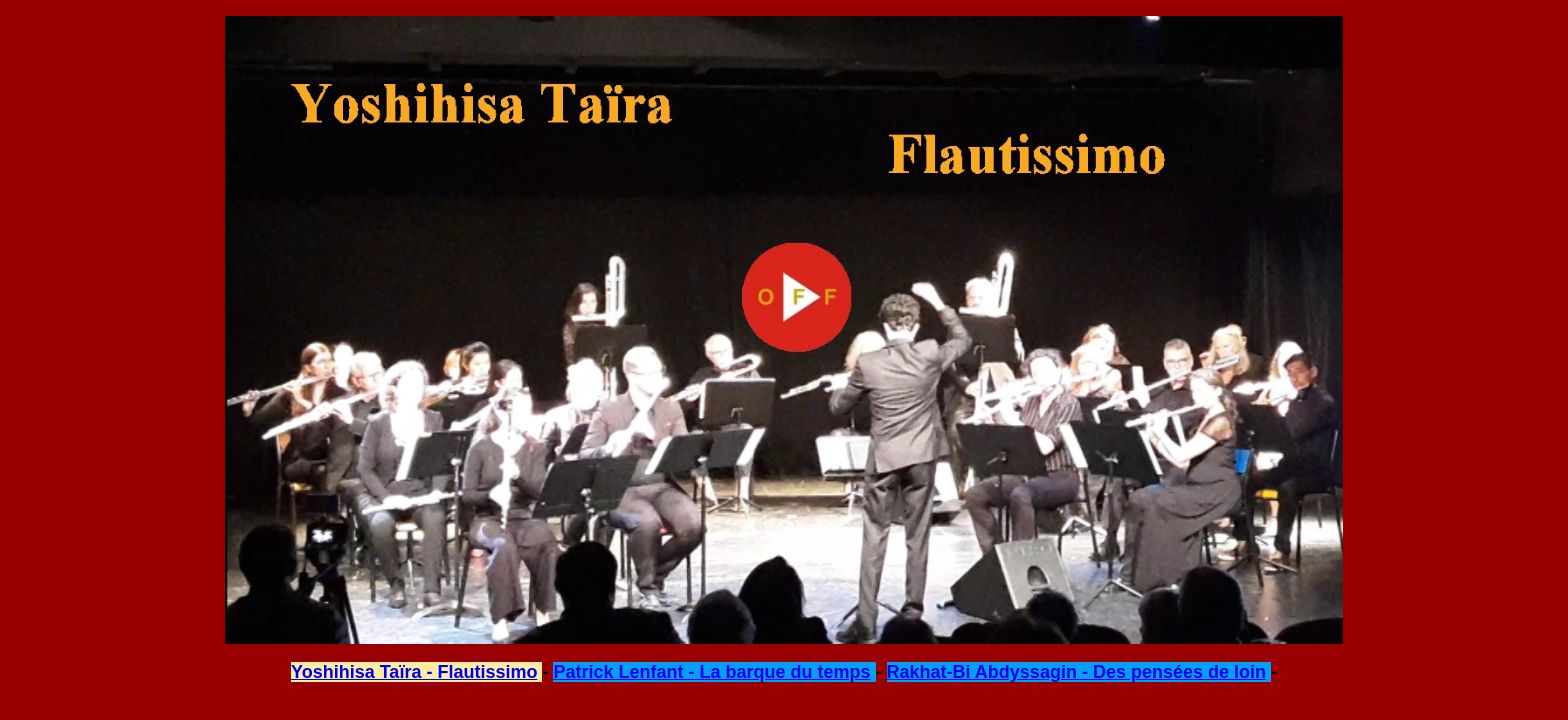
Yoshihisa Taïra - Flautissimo (414, 672)
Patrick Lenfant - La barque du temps (711, 672)
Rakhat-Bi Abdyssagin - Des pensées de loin (1076, 672)
